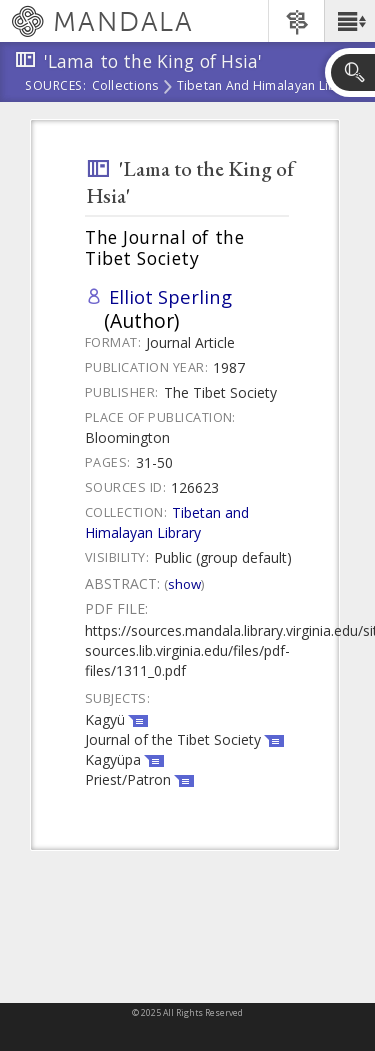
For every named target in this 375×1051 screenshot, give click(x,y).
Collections (125, 87)
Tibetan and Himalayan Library (269, 87)
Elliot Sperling (170, 296)
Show (184, 584)
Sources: (56, 87)
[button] (349, 21)
